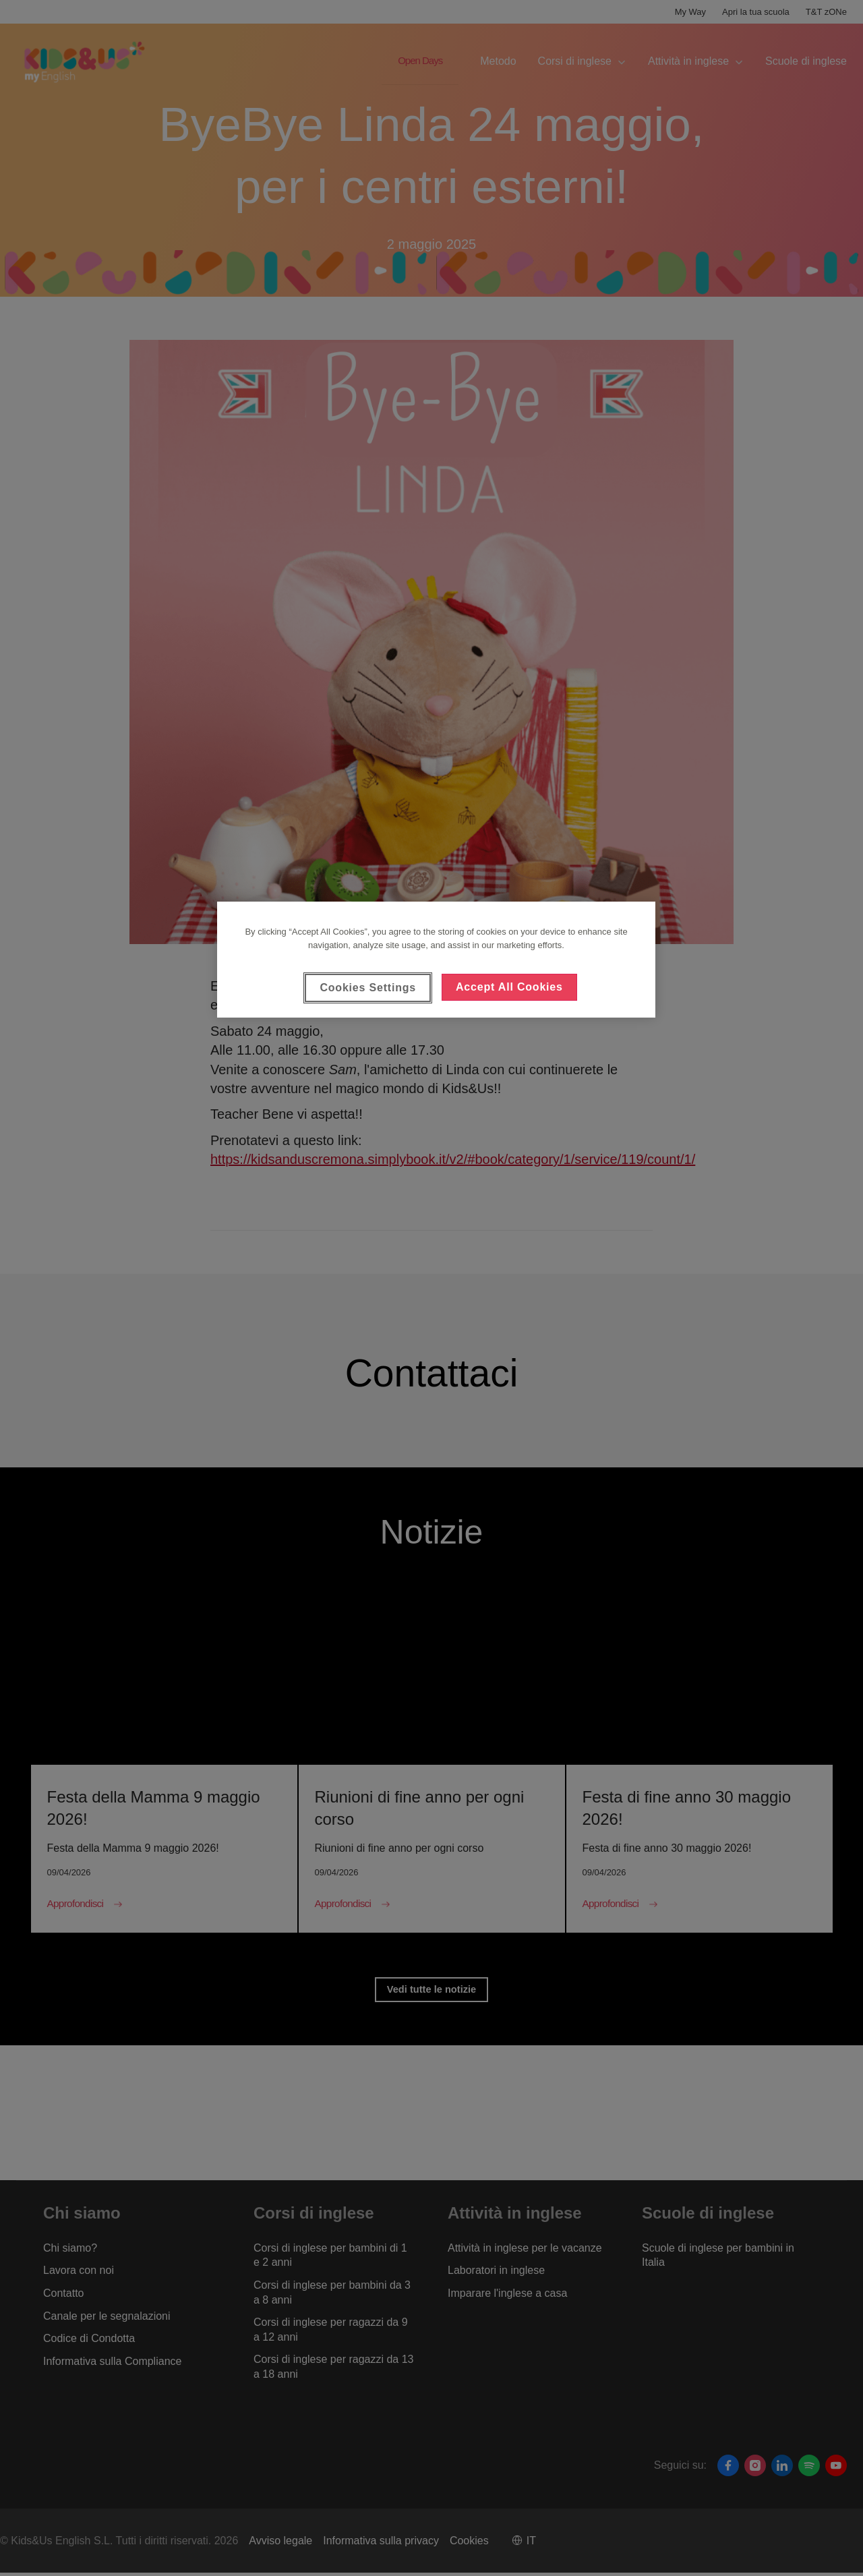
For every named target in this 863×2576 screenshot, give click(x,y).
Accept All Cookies (509, 987)
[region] (436, 960)
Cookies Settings (368, 987)
